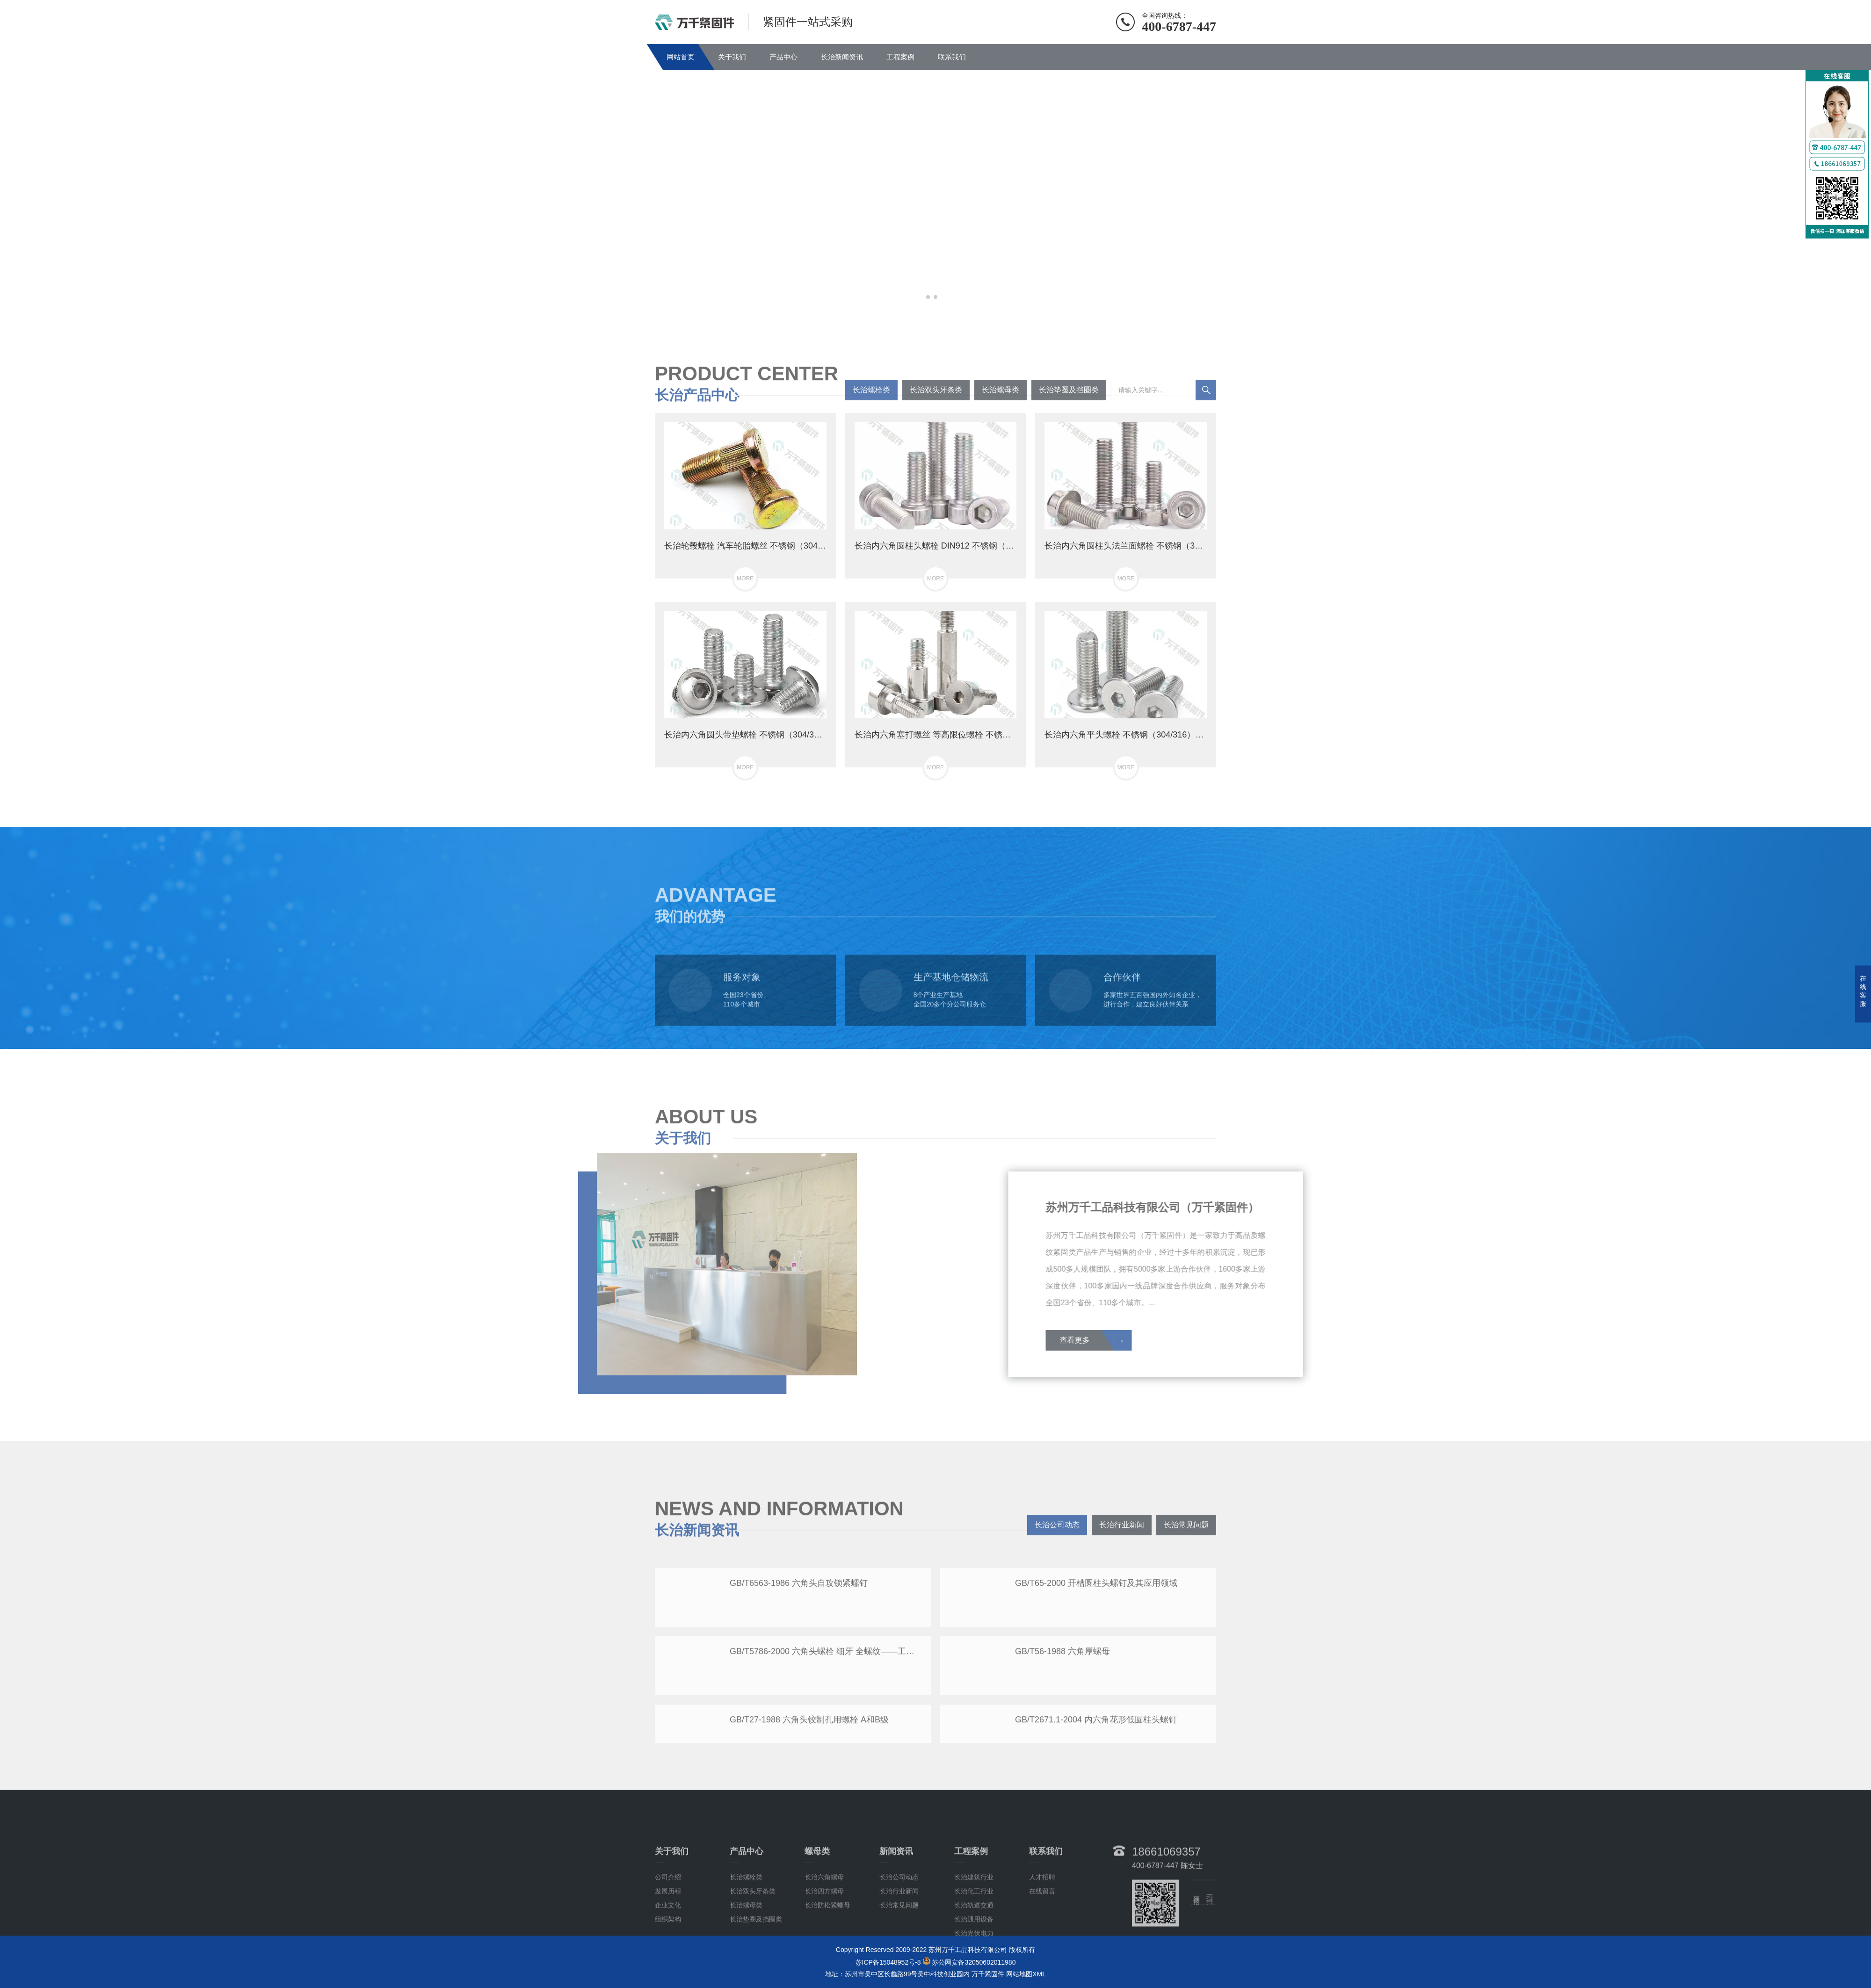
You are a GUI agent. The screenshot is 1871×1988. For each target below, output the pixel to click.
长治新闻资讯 (842, 57)
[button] (928, 297)
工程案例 (900, 57)
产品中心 (783, 57)
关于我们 (732, 57)
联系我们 (952, 57)
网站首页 (681, 57)
